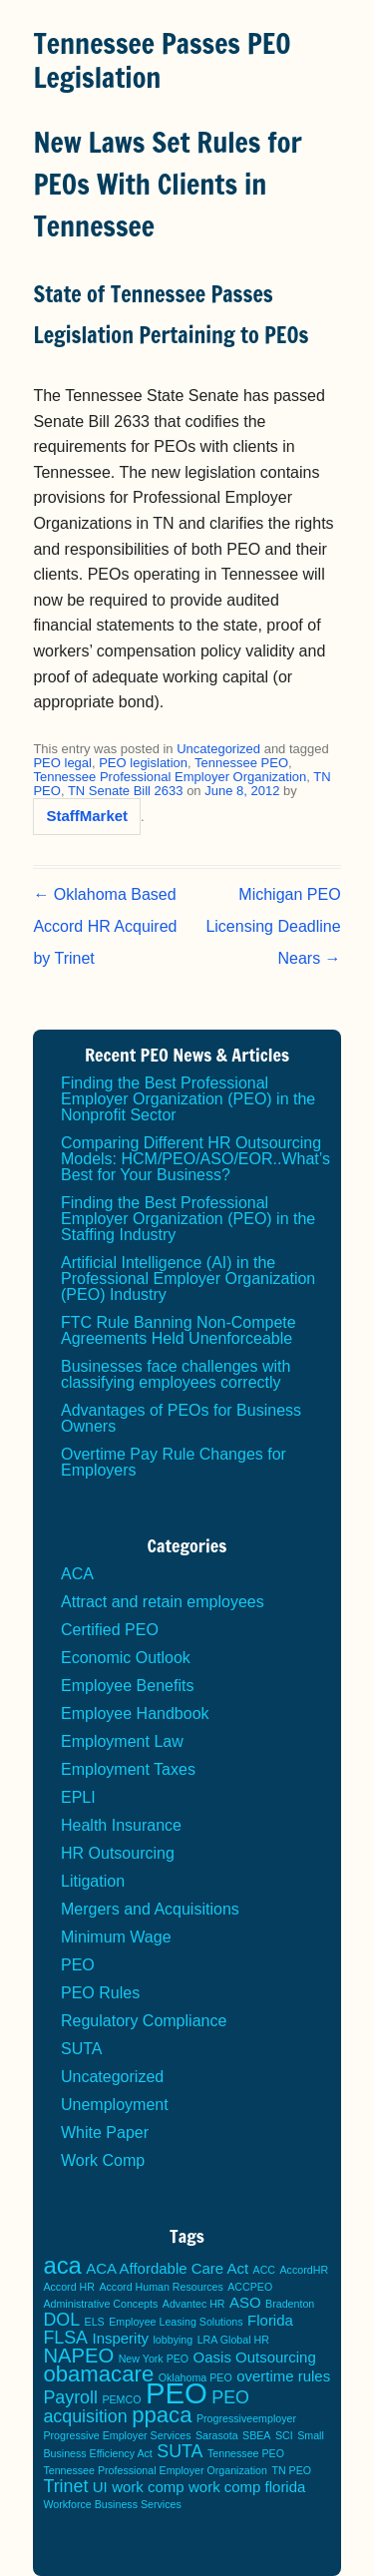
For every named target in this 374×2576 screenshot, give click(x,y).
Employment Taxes (128, 1769)
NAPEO (78, 2355)
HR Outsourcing (118, 1853)
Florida (270, 2320)
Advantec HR (194, 2304)
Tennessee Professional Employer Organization (169, 776)
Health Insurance (121, 1825)
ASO (245, 2302)
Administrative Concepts (100, 2304)
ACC (264, 2270)
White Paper (105, 2132)
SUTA (81, 2048)
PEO (78, 1964)
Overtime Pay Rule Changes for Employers (173, 1462)
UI (100, 2486)
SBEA (256, 2435)
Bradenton (289, 2304)
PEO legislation (143, 762)
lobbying (173, 2340)
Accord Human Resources (160, 2287)
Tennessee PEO (241, 762)
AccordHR (304, 2270)
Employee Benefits (127, 1685)
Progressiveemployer (246, 2418)
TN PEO (291, 2470)
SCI (284, 2435)
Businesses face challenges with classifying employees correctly (175, 1374)
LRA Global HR (233, 2340)
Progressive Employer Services (116, 2435)
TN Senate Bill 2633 (126, 790)
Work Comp (103, 2160)
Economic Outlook (125, 1657)
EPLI (78, 1797)
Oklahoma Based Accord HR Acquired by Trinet (105, 926)
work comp (148, 2486)
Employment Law (122, 1741)
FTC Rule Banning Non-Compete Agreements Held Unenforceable (178, 1330)
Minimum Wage (116, 1937)
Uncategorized (218, 748)
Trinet (65, 2486)
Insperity (120, 2338)
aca (62, 2265)
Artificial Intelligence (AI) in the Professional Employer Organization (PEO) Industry (188, 1278)
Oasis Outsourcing (254, 2357)
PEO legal (62, 762)
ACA (77, 1573)
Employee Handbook (135, 1713)
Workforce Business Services (112, 2504)
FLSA (65, 2338)
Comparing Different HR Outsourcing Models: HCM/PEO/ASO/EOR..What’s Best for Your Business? (195, 1158)
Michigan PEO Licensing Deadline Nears (272, 926)
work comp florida (246, 2486)
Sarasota (216, 2435)
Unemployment (115, 2104)
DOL (61, 2320)
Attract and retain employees (162, 1601)
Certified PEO (110, 1629)
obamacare (98, 2373)
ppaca (161, 2414)
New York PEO (153, 2358)
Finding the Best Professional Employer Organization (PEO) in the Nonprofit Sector (188, 1098)
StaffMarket (87, 815)
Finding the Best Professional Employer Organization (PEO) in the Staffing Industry (188, 1218)
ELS (95, 2322)
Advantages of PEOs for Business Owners (181, 1418)
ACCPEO (249, 2287)
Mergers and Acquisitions (150, 1909)
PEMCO (121, 2399)
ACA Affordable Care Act (167, 2268)
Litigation (93, 1881)
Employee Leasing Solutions (175, 2322)
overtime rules (283, 2375)
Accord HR (69, 2287)
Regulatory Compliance (143, 2020)
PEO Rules (100, 1992)
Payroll (70, 2397)
